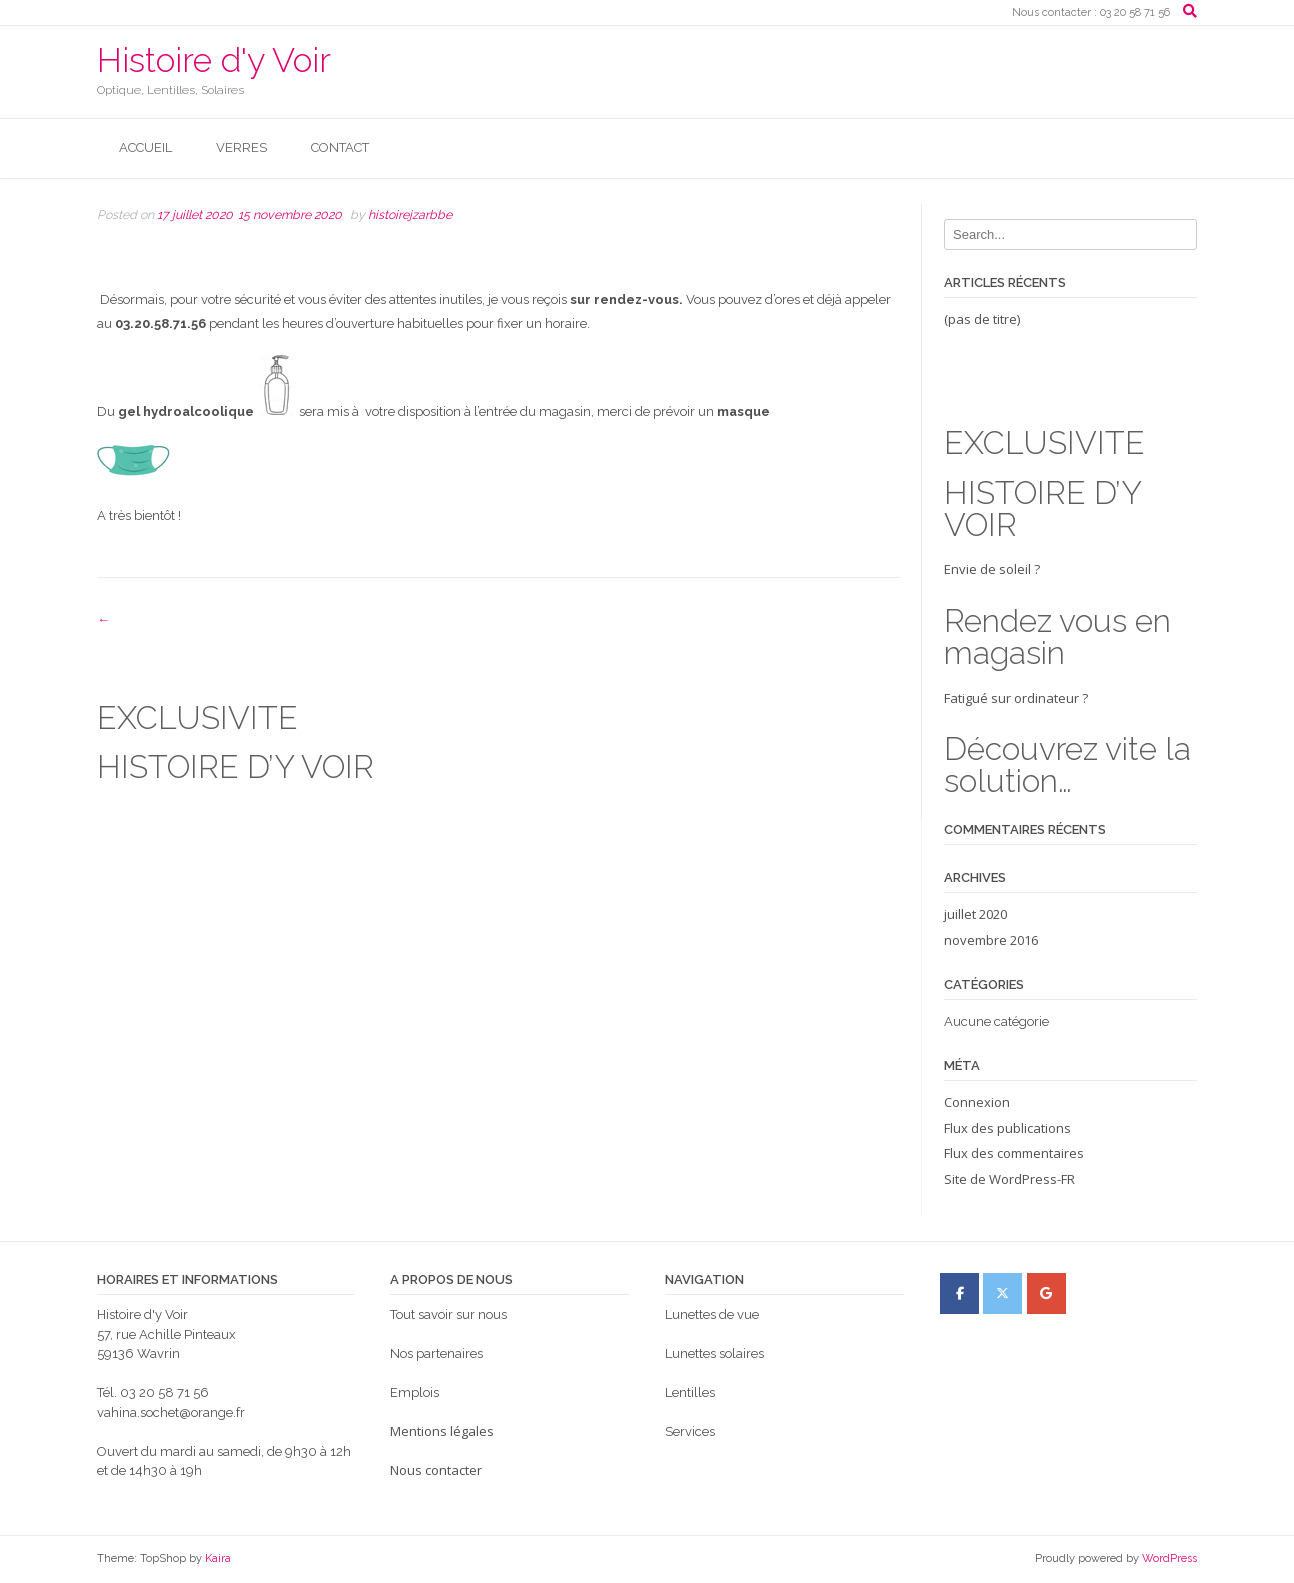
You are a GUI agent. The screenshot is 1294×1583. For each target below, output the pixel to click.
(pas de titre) (982, 319)
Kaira (218, 1558)
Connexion (977, 1102)
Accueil (145, 147)
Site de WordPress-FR (1009, 1179)
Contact (340, 147)
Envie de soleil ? (1070, 614)
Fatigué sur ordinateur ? (1070, 743)
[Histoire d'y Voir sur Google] (1046, 1293)
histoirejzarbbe (410, 214)
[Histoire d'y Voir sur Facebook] (959, 1293)
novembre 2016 (991, 940)
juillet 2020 (975, 914)
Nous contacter (436, 1470)
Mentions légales (442, 1431)
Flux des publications (1007, 1128)
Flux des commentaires (1014, 1153)
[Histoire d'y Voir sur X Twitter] (1002, 1293)
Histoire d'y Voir (214, 60)
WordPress (1169, 1558)
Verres (241, 147)
